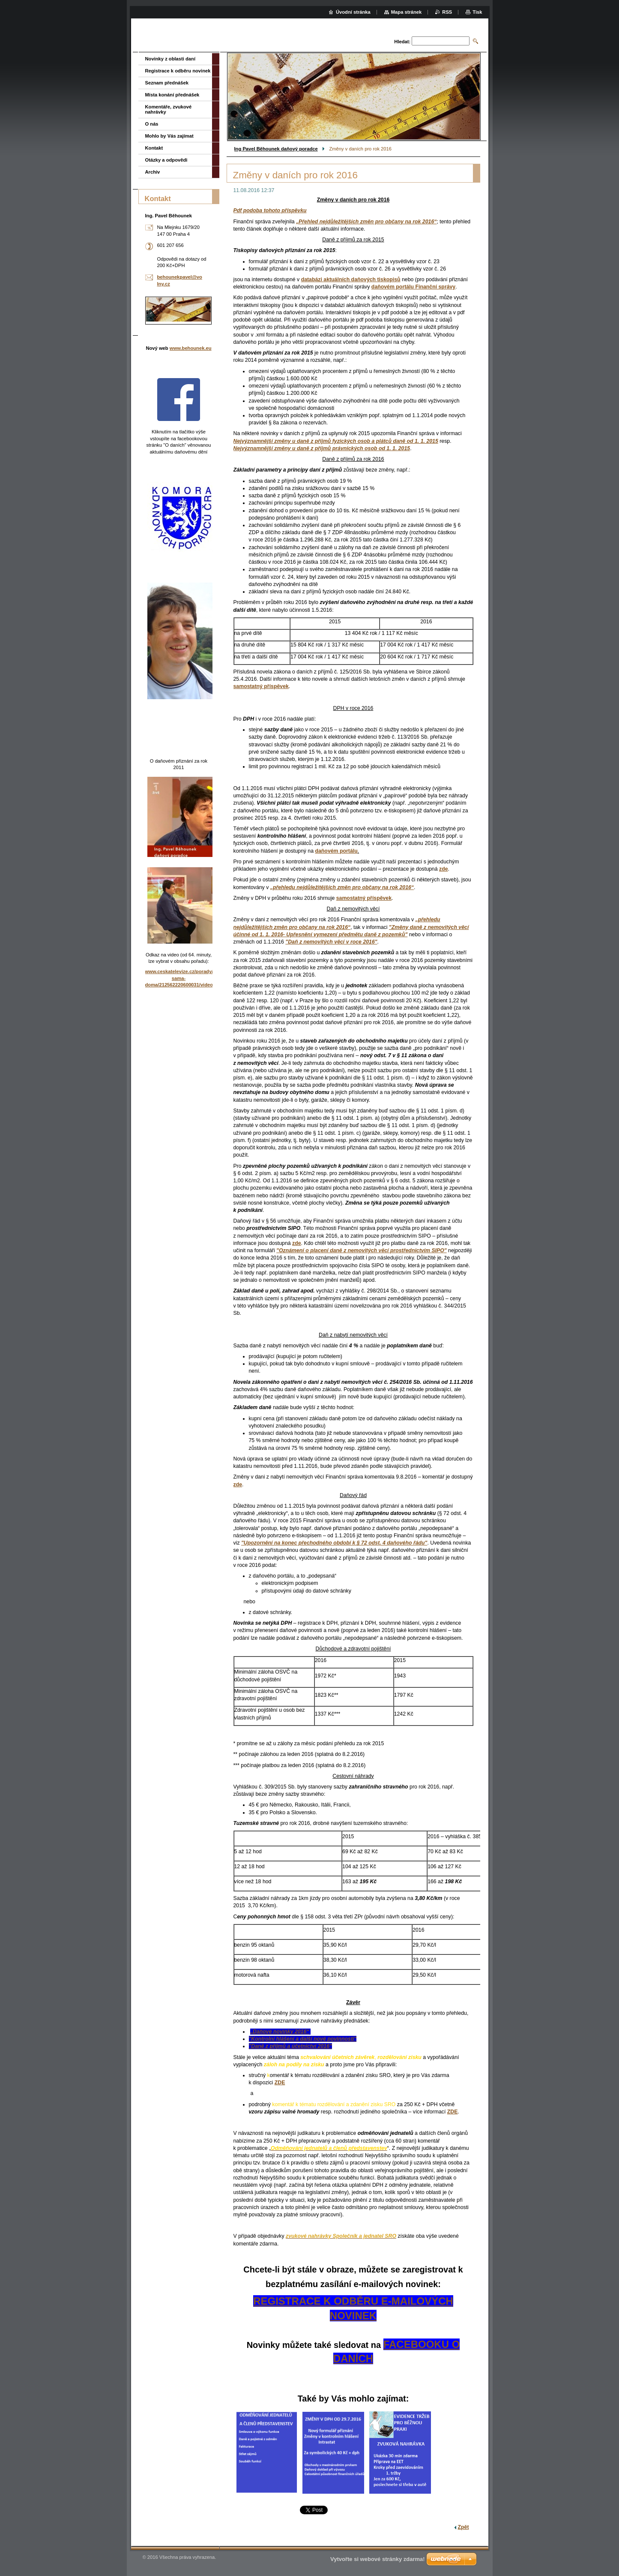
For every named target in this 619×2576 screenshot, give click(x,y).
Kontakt (154, 147)
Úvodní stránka (353, 12)
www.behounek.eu (191, 348)
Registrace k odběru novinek (178, 70)
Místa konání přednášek (172, 94)
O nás (151, 123)
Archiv (152, 171)
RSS (447, 12)
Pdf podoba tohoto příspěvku (270, 210)
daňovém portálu (336, 851)
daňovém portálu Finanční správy (413, 287)
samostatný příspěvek (261, 686)
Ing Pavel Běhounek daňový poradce (276, 148)
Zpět (463, 2527)
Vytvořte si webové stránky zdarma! (377, 2559)
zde (443, 869)
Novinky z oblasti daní (170, 58)
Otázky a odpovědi (166, 159)
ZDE (280, 2083)
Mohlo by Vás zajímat (169, 135)
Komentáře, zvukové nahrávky (168, 109)
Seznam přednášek (166, 82)
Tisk (477, 12)
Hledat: (402, 41)
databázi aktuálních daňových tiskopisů (351, 280)
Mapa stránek (406, 12)
